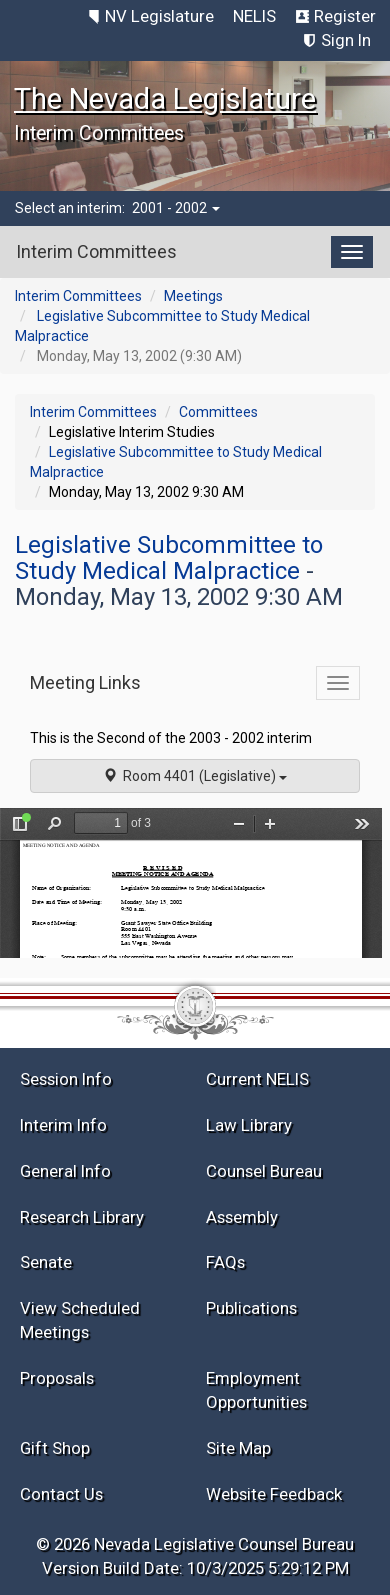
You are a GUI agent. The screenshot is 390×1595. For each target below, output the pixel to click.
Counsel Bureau (264, 1171)
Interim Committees (78, 296)
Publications (251, 1308)
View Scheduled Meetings (80, 1320)
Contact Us (61, 1494)
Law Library (249, 1125)
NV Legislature (159, 16)
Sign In (346, 40)
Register (345, 16)
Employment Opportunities (256, 1390)
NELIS (254, 16)
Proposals (57, 1378)
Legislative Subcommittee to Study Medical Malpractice (169, 558)
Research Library (82, 1217)
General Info (65, 1171)
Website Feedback (274, 1494)
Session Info (66, 1079)
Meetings (193, 296)
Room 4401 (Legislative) (195, 776)
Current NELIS (257, 1079)
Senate (46, 1262)
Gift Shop (55, 1448)
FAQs (225, 1262)
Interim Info (63, 1125)
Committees (218, 412)
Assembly (242, 1217)
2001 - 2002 (176, 208)
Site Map (238, 1448)
